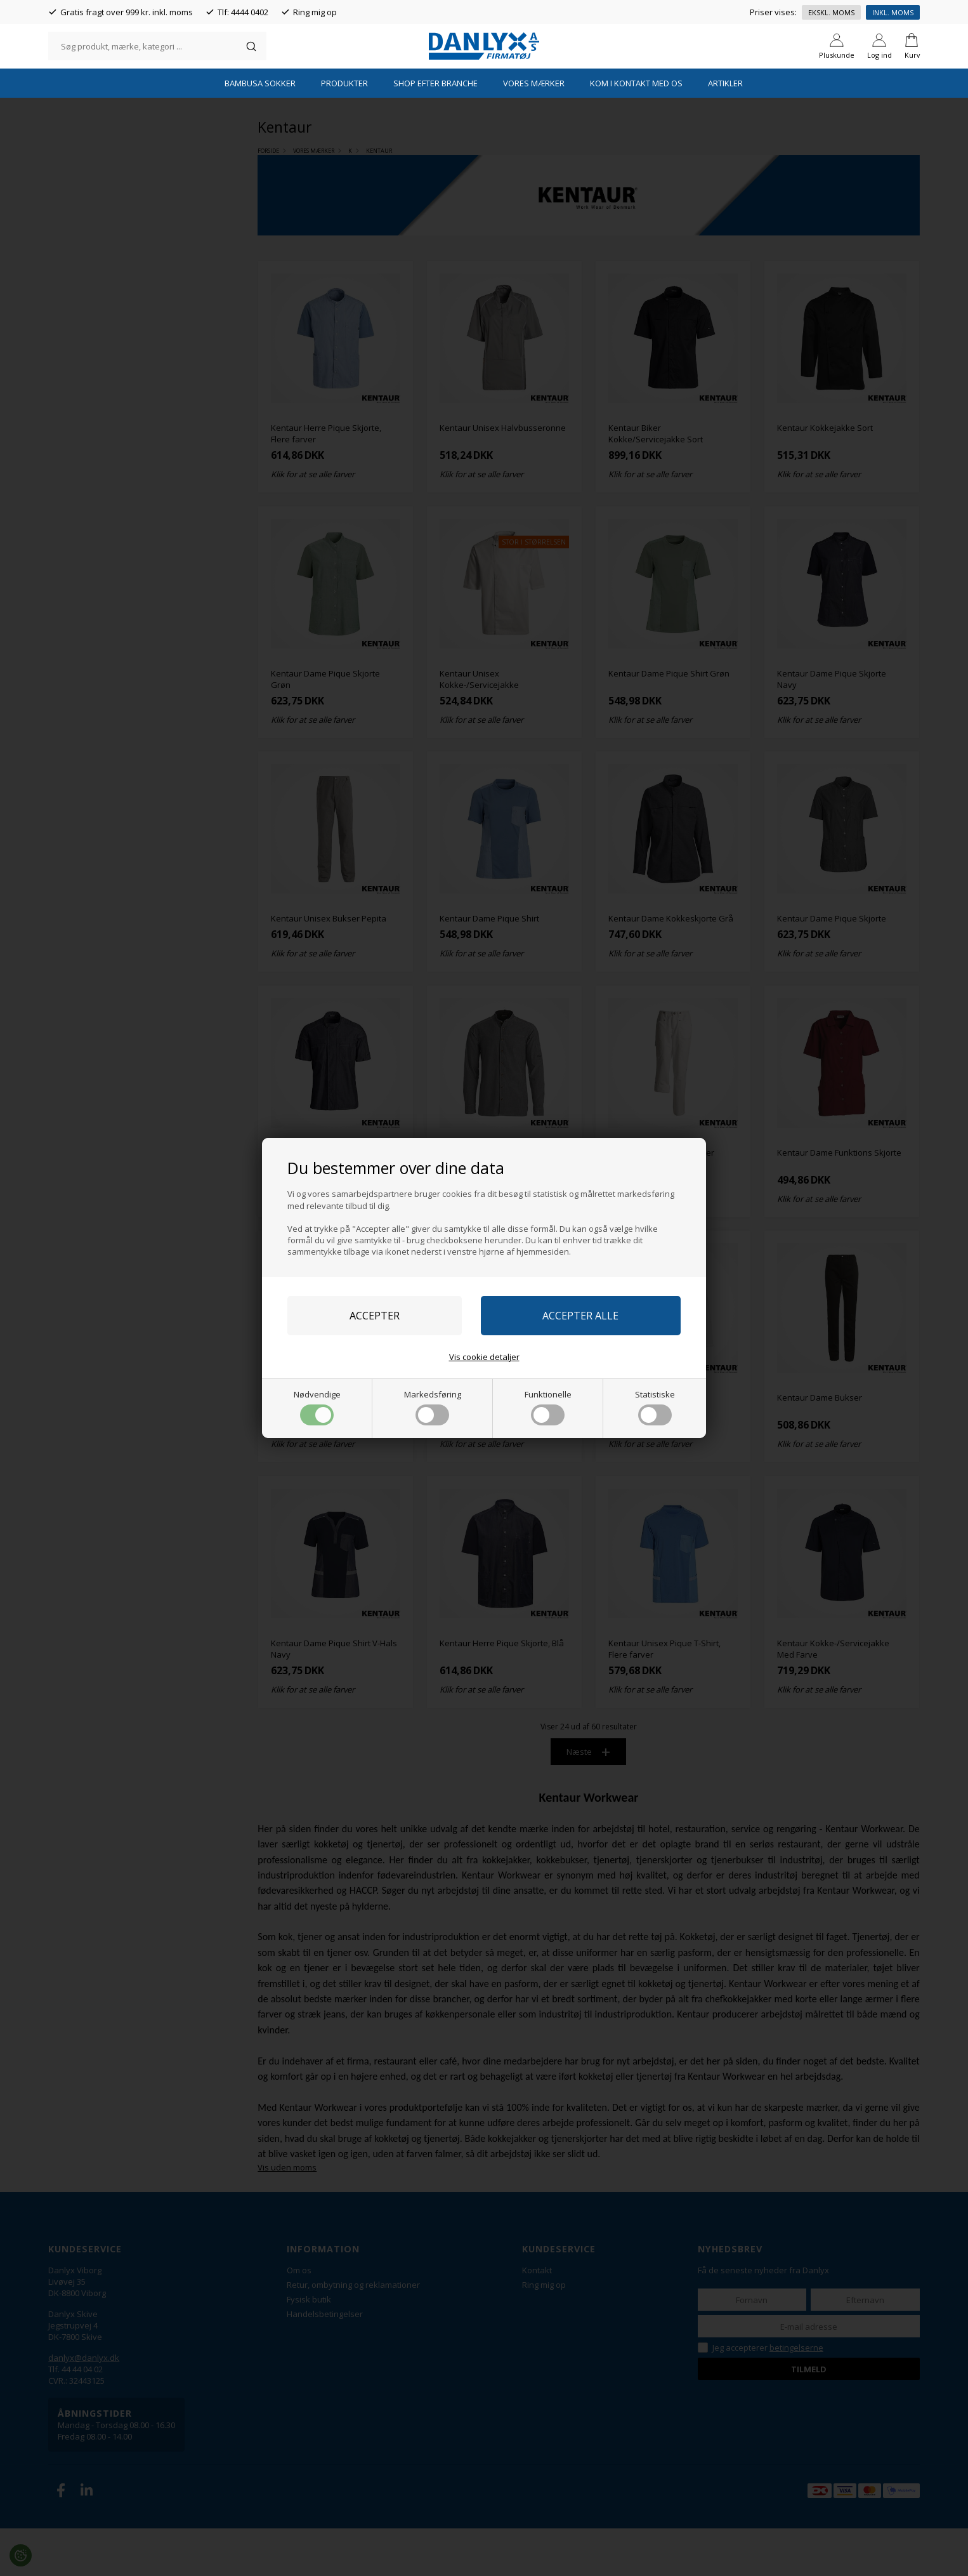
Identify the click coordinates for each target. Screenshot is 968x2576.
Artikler (725, 130)
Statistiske (655, 1407)
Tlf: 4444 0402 (243, 12)
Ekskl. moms (831, 12)
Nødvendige (317, 1407)
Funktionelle (548, 1407)
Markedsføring (432, 1407)
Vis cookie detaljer (484, 1357)
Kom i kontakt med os (636, 130)
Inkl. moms (892, 12)
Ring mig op (315, 12)
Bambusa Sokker (260, 130)
